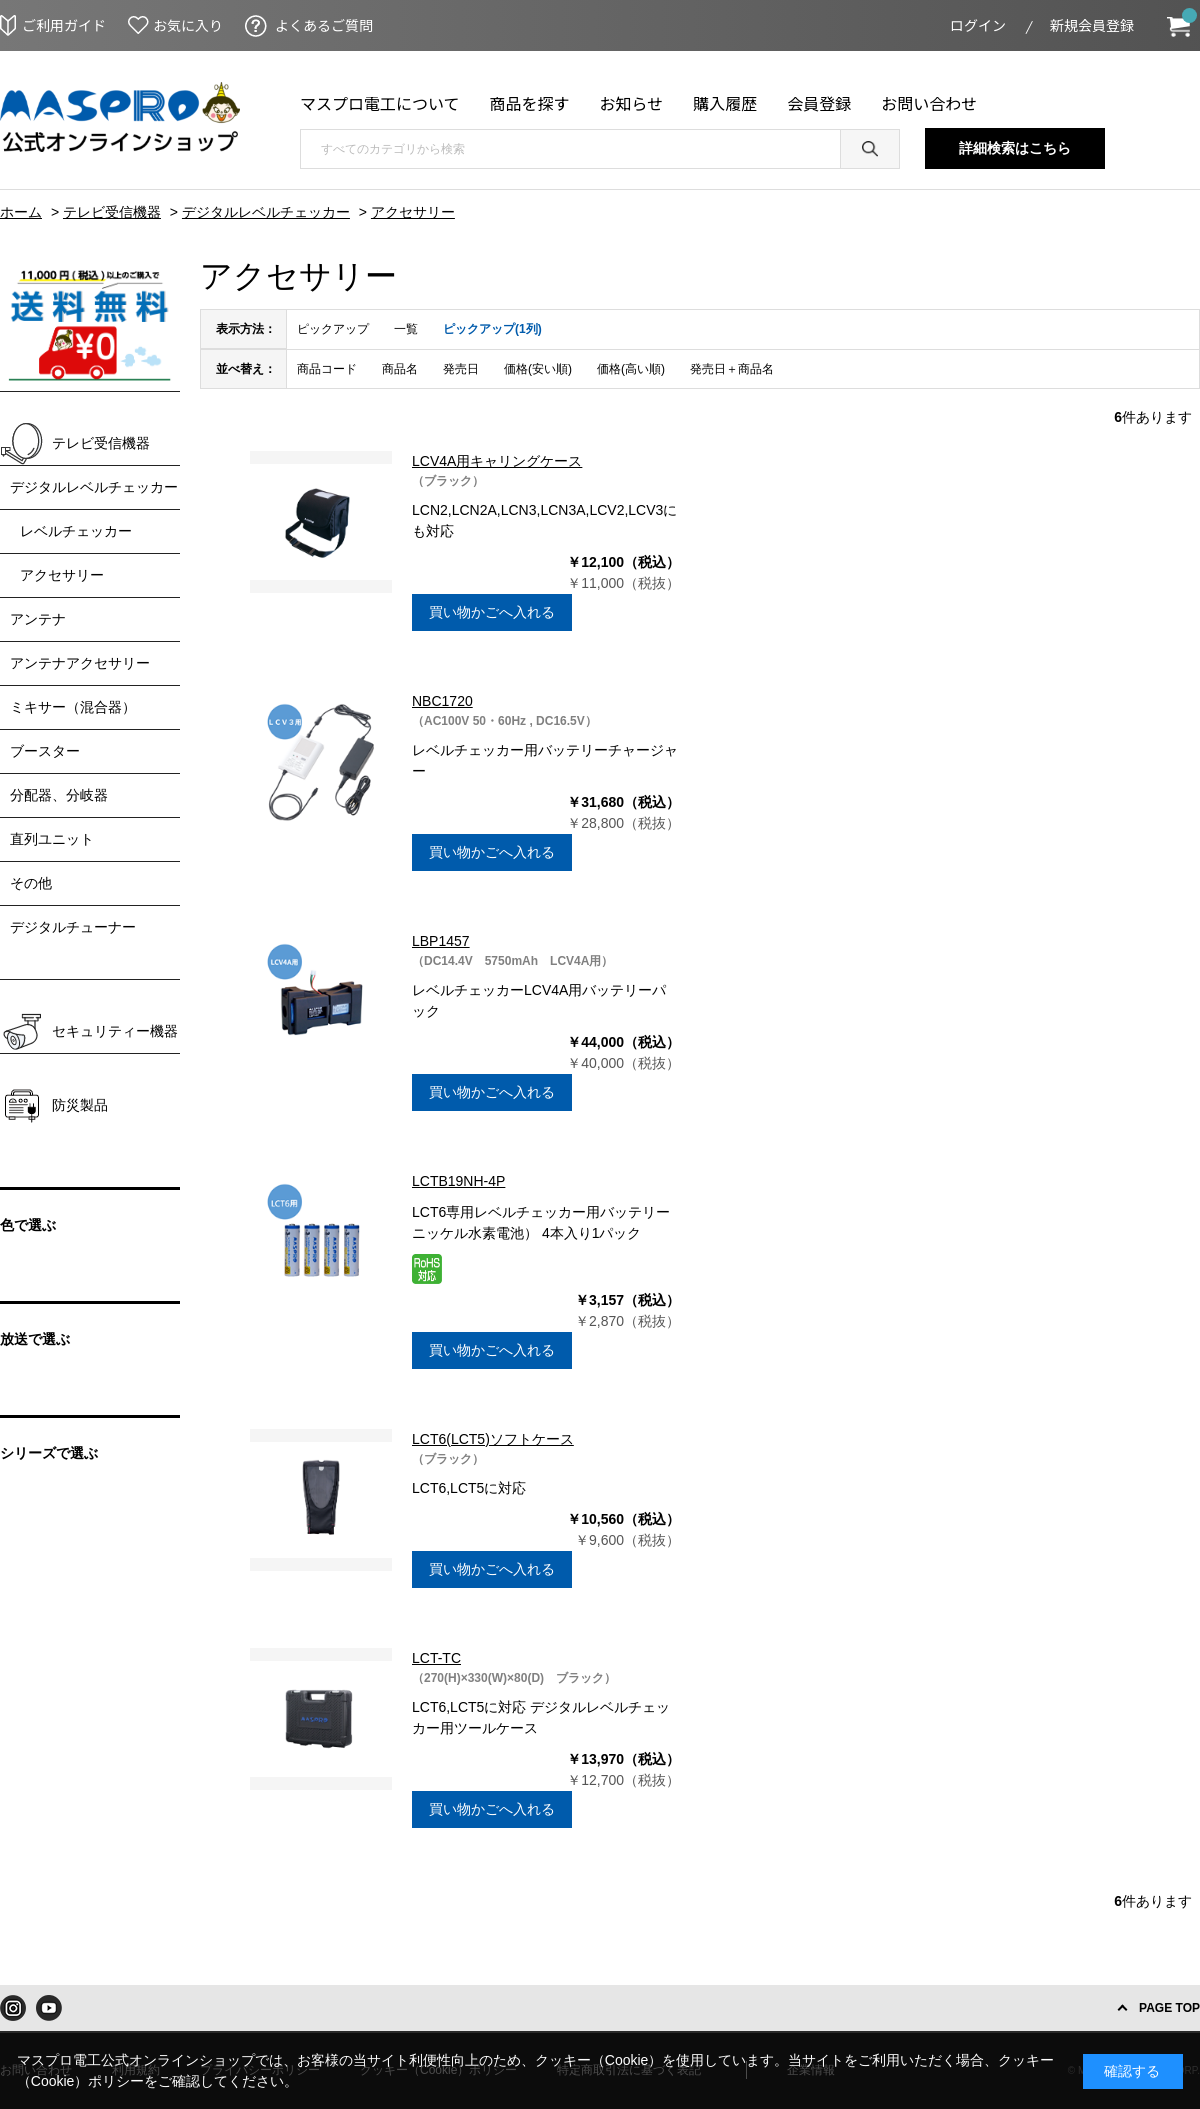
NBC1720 (442, 701)
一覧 (406, 329)
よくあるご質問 (324, 25)
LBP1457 (441, 941)
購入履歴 (725, 103)
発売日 (461, 369)
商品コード (327, 369)
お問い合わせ (929, 103)
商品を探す (530, 103)
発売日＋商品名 (732, 369)
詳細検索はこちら (1015, 148)
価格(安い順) (538, 369)
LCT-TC (436, 1658)
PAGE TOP (1169, 2008)
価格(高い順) (631, 369)
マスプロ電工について (380, 103)
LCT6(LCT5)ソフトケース (493, 1439)
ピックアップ (333, 329)
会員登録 (819, 103)
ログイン (978, 25)
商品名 (400, 369)
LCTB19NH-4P (458, 1181)
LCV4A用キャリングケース (497, 461)
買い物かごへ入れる (492, 612)
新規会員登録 (1092, 25)
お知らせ (632, 103)
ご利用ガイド (64, 25)
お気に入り (188, 25)
